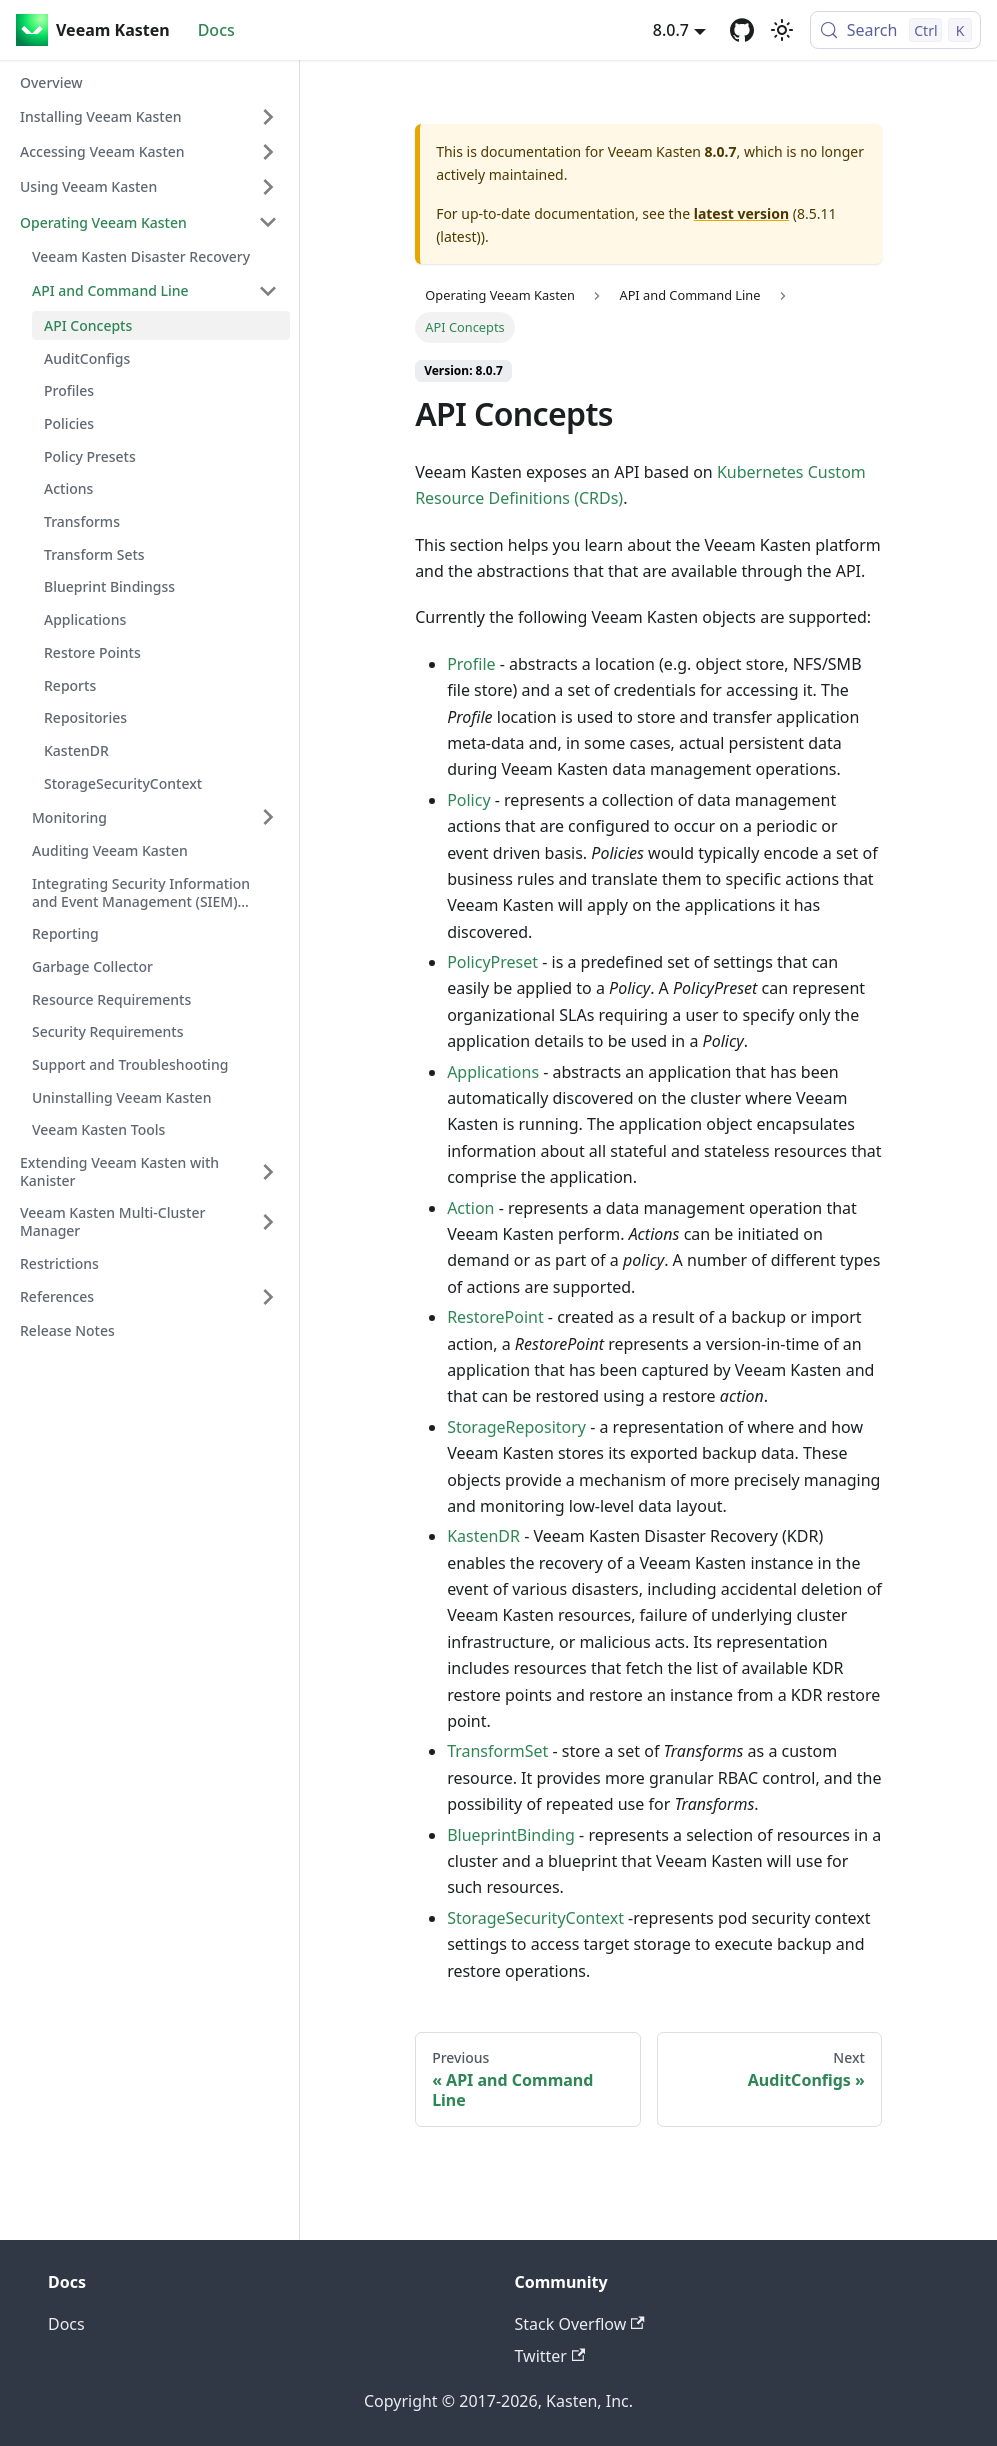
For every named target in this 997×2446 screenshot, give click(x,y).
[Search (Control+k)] (895, 30)
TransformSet (497, 1751)
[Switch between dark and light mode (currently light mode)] (782, 30)
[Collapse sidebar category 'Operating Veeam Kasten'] (268, 222)
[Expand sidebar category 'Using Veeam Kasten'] (268, 187)
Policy (468, 800)
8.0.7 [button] (671, 30)
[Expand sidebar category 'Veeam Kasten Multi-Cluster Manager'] (268, 1221)
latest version (741, 213)
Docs (216, 30)
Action (470, 1208)
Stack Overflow (580, 2324)
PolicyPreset (492, 962)
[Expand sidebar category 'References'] (268, 1297)
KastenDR (483, 1536)
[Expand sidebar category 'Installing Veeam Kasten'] (268, 117)
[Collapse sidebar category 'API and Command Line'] (268, 291)
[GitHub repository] (742, 30)
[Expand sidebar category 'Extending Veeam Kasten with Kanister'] (268, 1171)
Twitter (550, 2356)
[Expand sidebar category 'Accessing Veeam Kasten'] (268, 152)
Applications (493, 1072)
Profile (471, 664)
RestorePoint (495, 1317)
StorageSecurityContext (535, 1918)
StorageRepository (516, 1427)
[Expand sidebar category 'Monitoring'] (268, 817)
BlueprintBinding (511, 1835)
